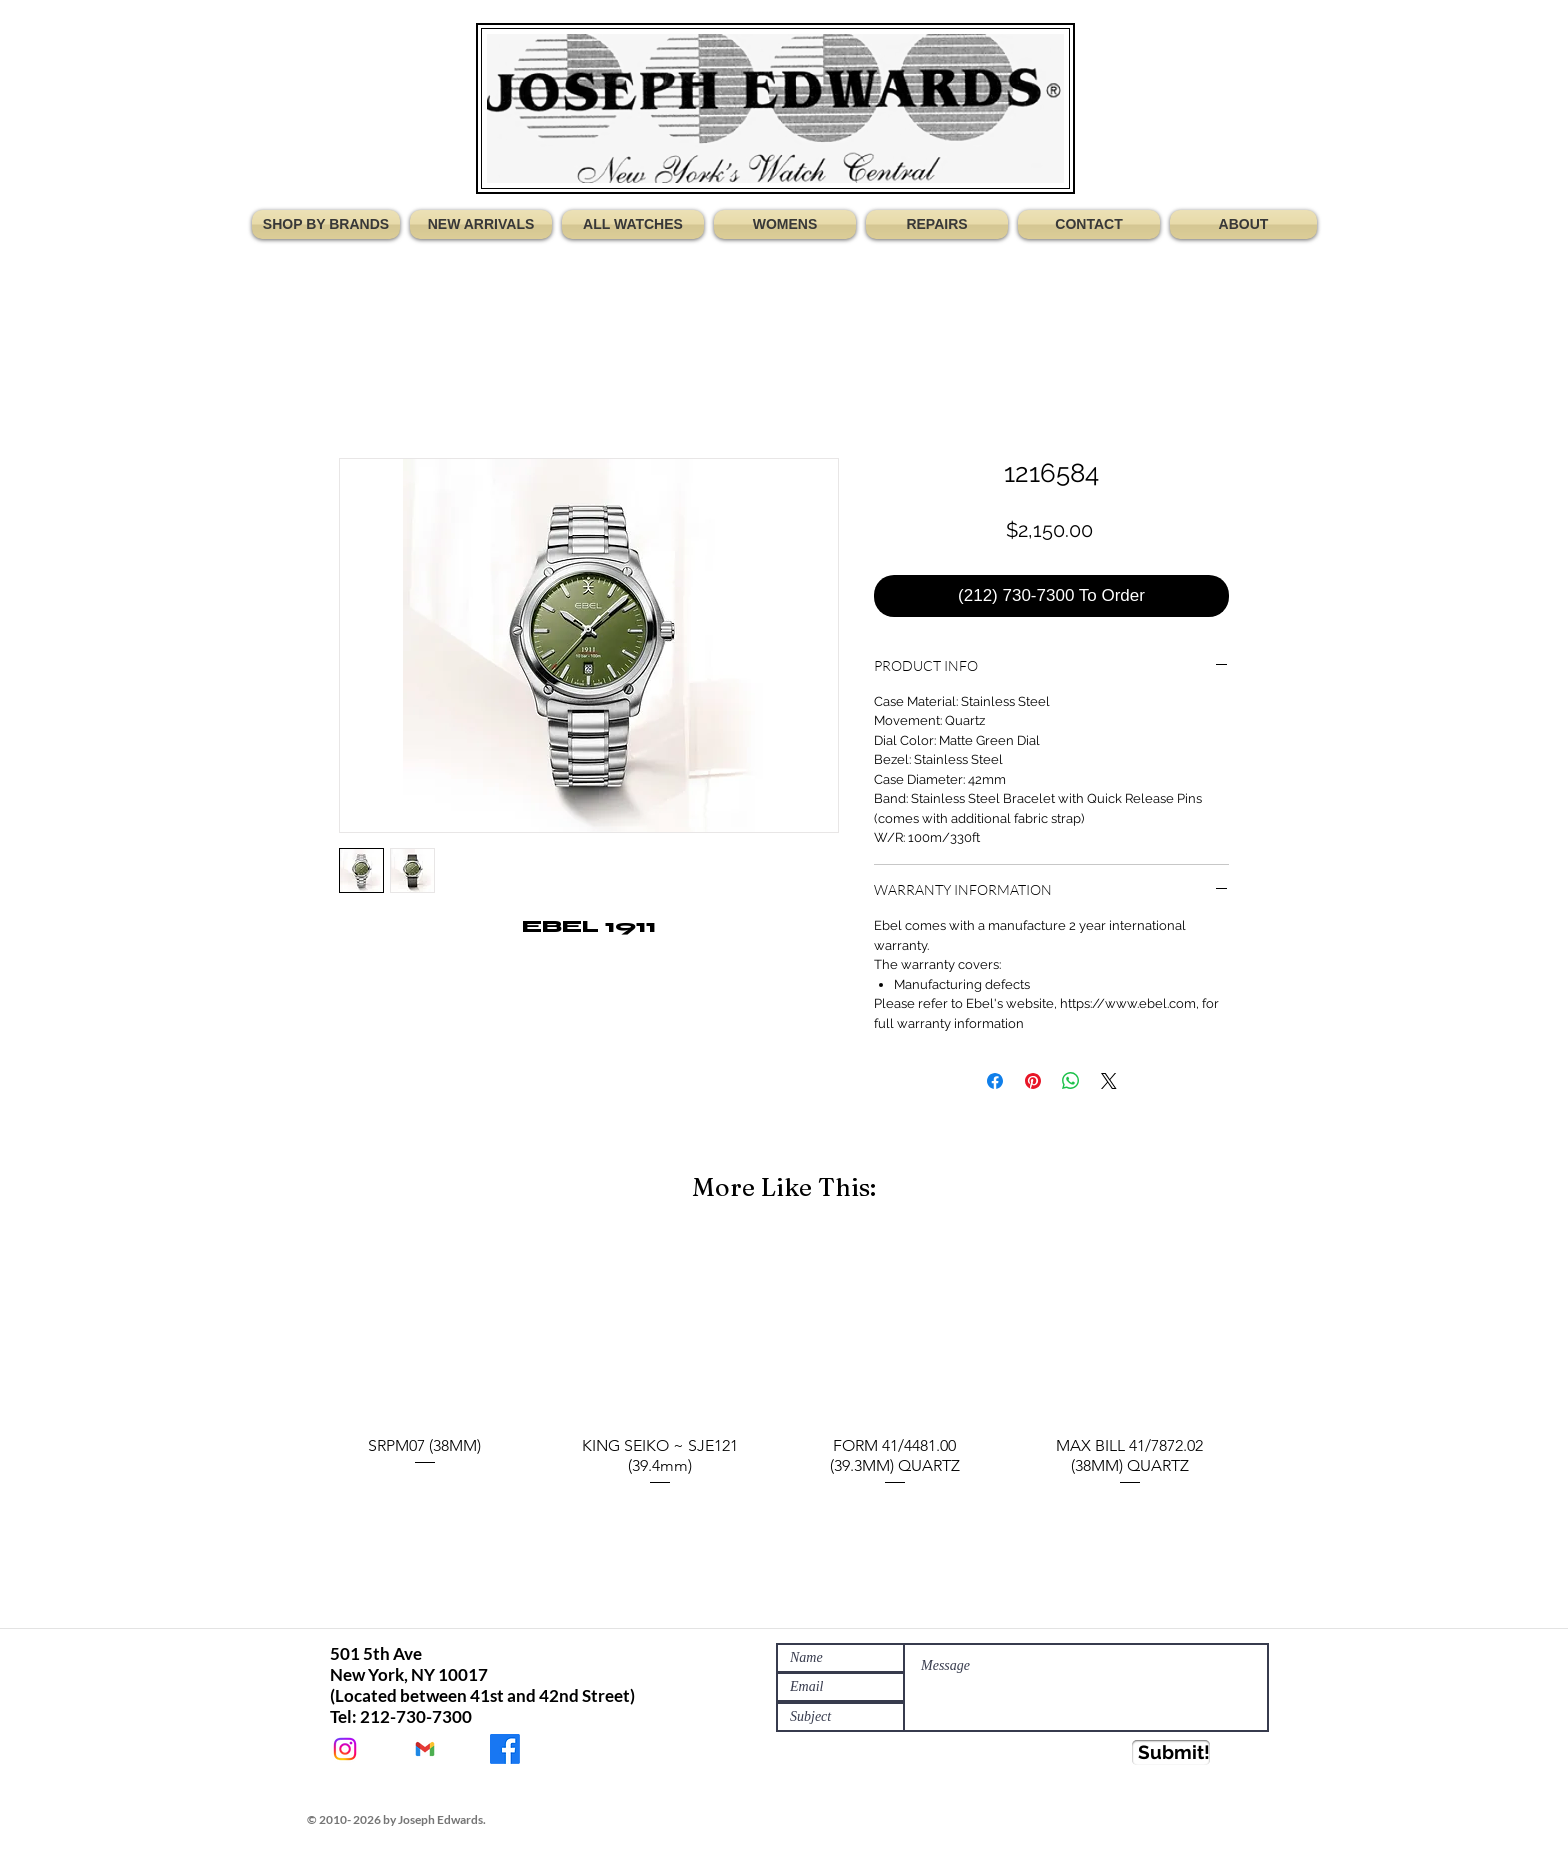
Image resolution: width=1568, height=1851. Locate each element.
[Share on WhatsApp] (1071, 1081)
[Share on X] (1109, 1081)
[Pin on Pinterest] (1033, 1081)
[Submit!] (1171, 1752)
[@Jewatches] (345, 1749)
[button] (328, 224)
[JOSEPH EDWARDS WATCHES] (505, 1749)
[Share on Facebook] (995, 1081)
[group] (784, 1364)
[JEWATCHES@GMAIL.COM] (425, 1749)
